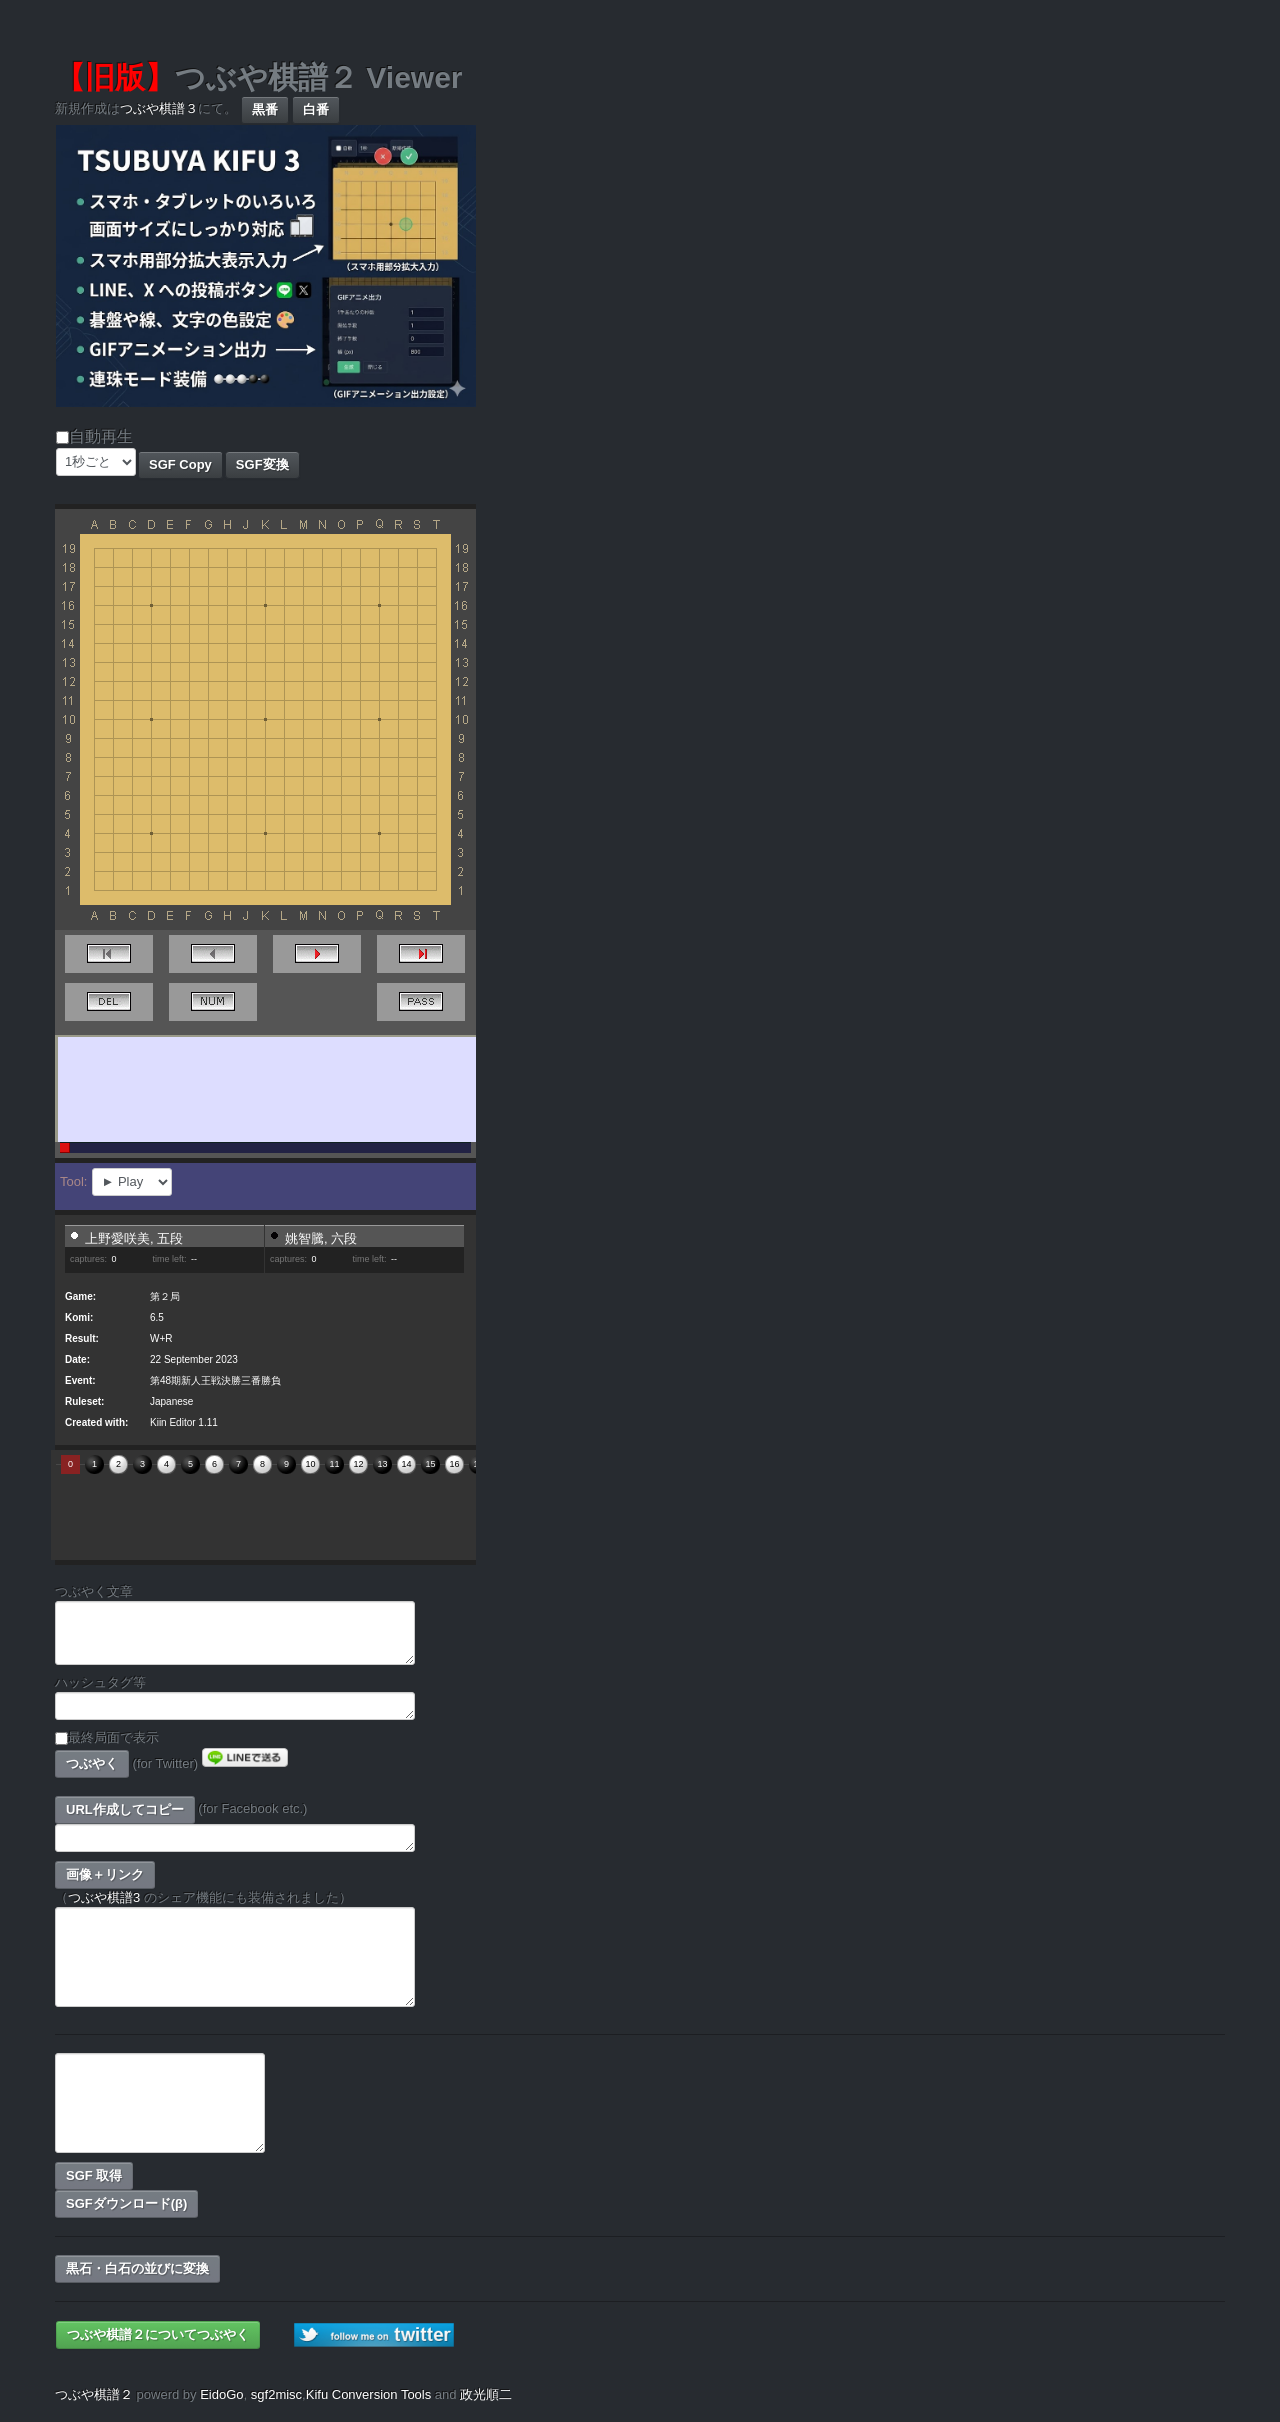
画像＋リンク (105, 1874)
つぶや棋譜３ (159, 108)
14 (406, 1464)
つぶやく (92, 1763)
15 (430, 1464)
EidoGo (221, 2394)
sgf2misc (276, 2394)
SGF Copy (180, 464)
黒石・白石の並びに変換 (137, 2268)
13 (382, 1464)
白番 (316, 109)
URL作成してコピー (125, 1809)
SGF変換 (262, 464)
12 (358, 1464)
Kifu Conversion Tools (369, 2394)
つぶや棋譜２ (94, 2394)
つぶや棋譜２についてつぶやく (158, 2334)
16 (454, 1464)
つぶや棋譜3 (104, 1897)
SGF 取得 (94, 2175)
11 (334, 1464)
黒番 (265, 109)
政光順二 (486, 2394)
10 (310, 1464)
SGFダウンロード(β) (126, 2203)
